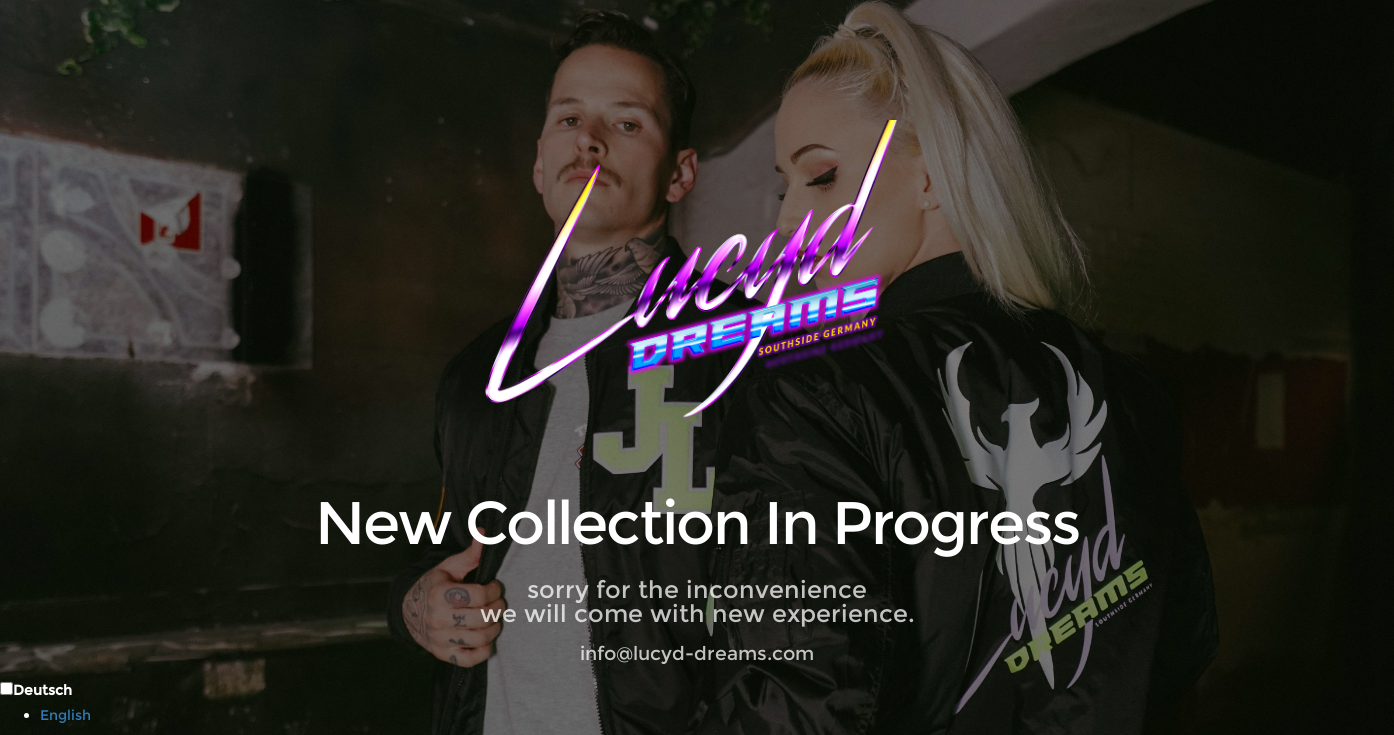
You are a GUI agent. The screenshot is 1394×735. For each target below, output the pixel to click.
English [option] (65, 715)
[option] (717, 715)
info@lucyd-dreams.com (697, 653)
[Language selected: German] (697, 701)
